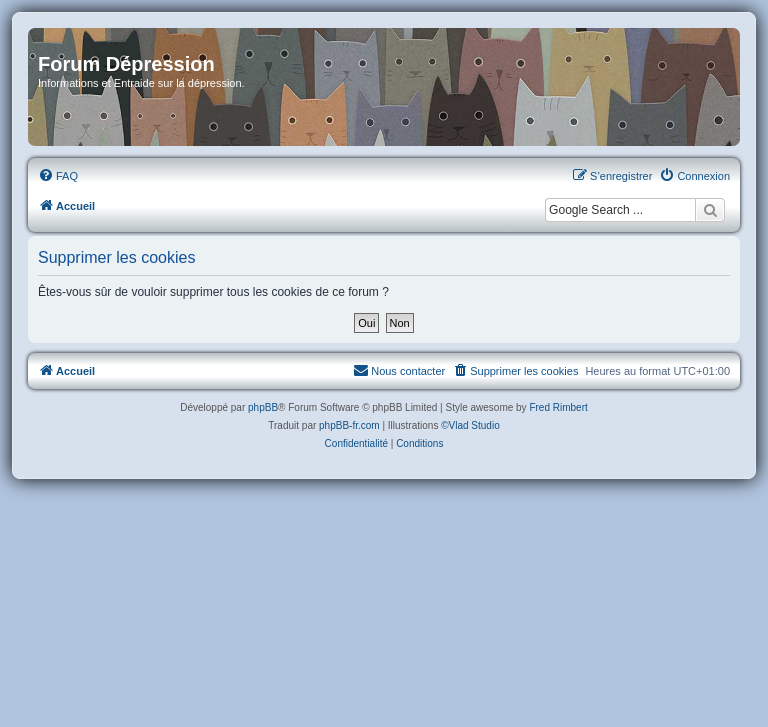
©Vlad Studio (470, 425)
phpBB (263, 407)
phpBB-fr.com (349, 425)
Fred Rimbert (558, 407)
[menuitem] (58, 176)
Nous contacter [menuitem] (399, 370)
